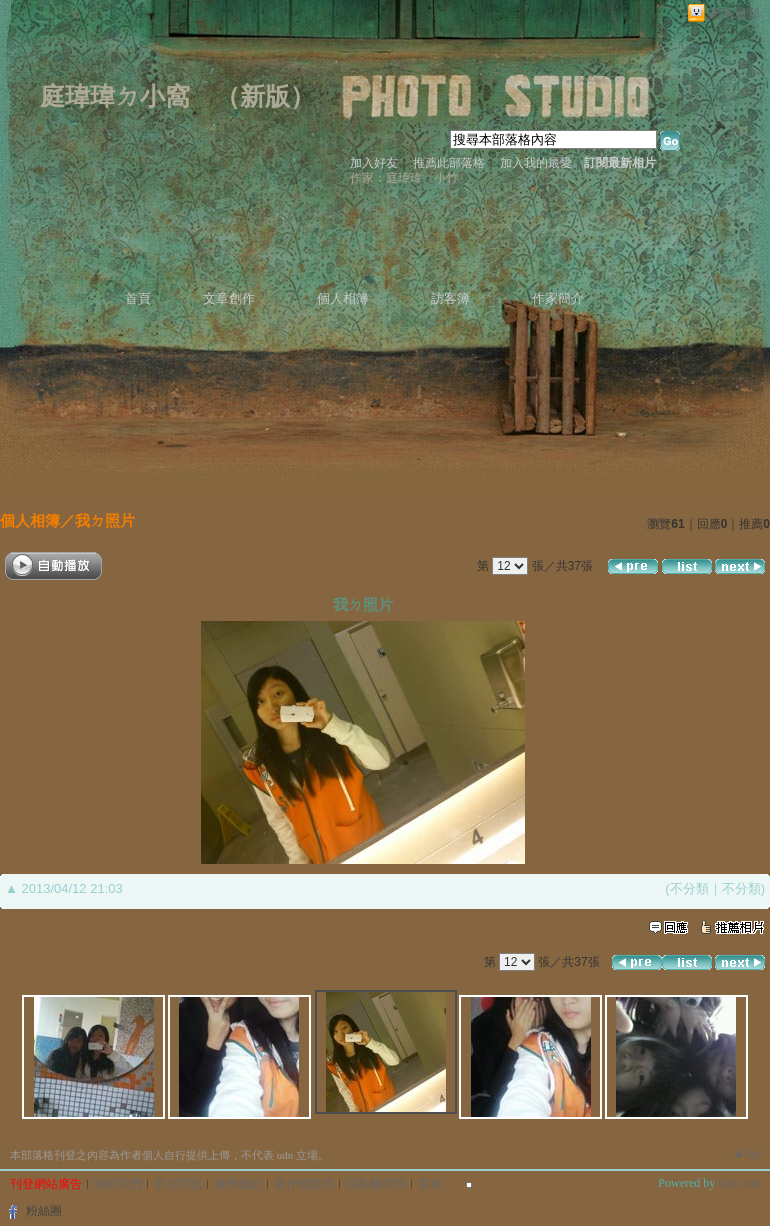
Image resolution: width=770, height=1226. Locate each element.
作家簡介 (558, 298)
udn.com (739, 1183)
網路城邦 (734, 13)
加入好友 (374, 163)
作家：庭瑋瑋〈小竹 (404, 178)
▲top (746, 1153)
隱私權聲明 (376, 1184)
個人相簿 (343, 298)
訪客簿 (450, 298)
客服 (430, 1184)
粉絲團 (44, 1211)
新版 (265, 96)
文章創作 (229, 298)
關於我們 (118, 1184)
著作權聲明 (304, 1184)
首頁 (138, 298)
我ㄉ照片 (105, 520)
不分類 (689, 888)
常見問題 (178, 1184)
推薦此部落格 (449, 163)
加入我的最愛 (536, 163)
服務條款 (238, 1184)
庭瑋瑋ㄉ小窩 (115, 96)
